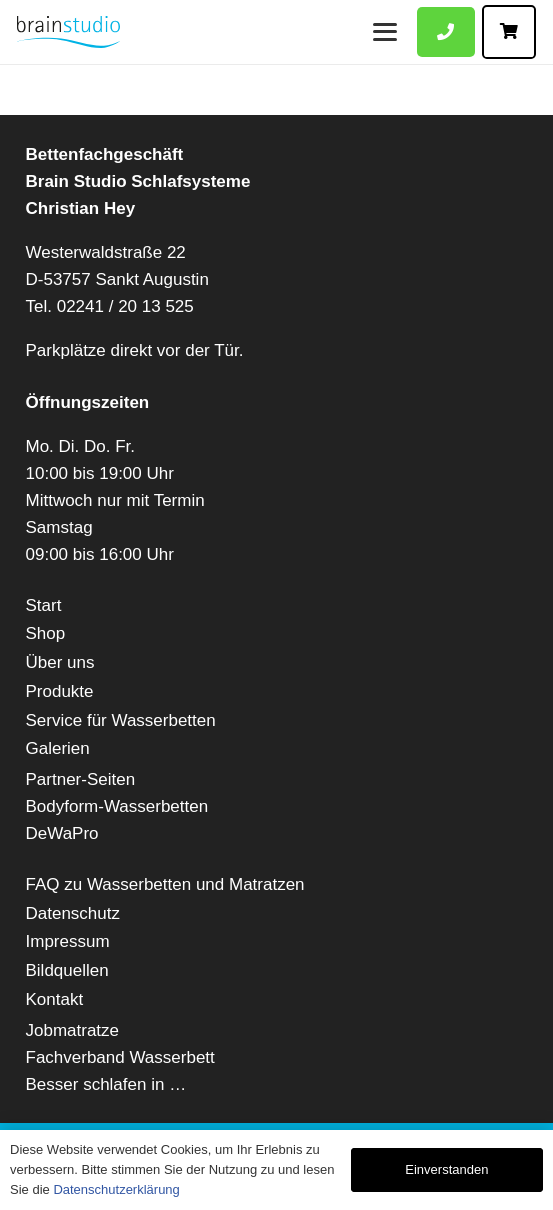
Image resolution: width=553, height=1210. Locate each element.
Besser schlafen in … (106, 1084)
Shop (46, 633)
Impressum (68, 941)
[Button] (446, 32)
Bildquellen (67, 970)
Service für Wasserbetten (121, 720)
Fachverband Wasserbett (120, 1057)
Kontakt (55, 999)
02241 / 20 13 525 (125, 306)
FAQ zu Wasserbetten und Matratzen (165, 884)
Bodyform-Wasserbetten (117, 806)
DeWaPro (62, 833)
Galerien (58, 748)
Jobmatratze (73, 1030)
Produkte (60, 691)
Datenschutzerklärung (116, 1189)
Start (44, 605)
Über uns (60, 662)
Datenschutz (73, 913)
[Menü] (384, 32)
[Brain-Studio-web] (68, 32)
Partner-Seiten (81, 779)
